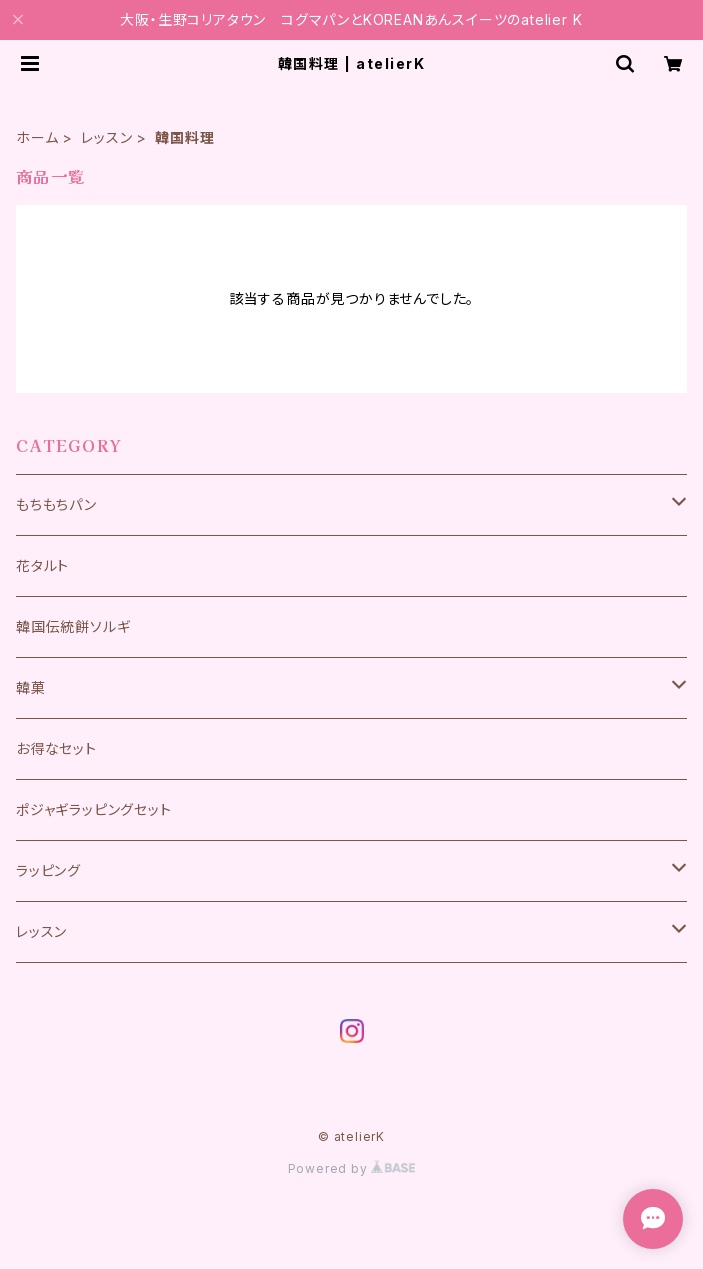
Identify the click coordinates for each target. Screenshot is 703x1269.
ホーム (37, 137)
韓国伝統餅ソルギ (73, 626)
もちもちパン (56, 504)
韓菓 (31, 687)
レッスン (106, 137)
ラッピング (48, 870)
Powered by (352, 1168)
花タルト (42, 565)
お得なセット (56, 748)
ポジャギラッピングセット (94, 809)
